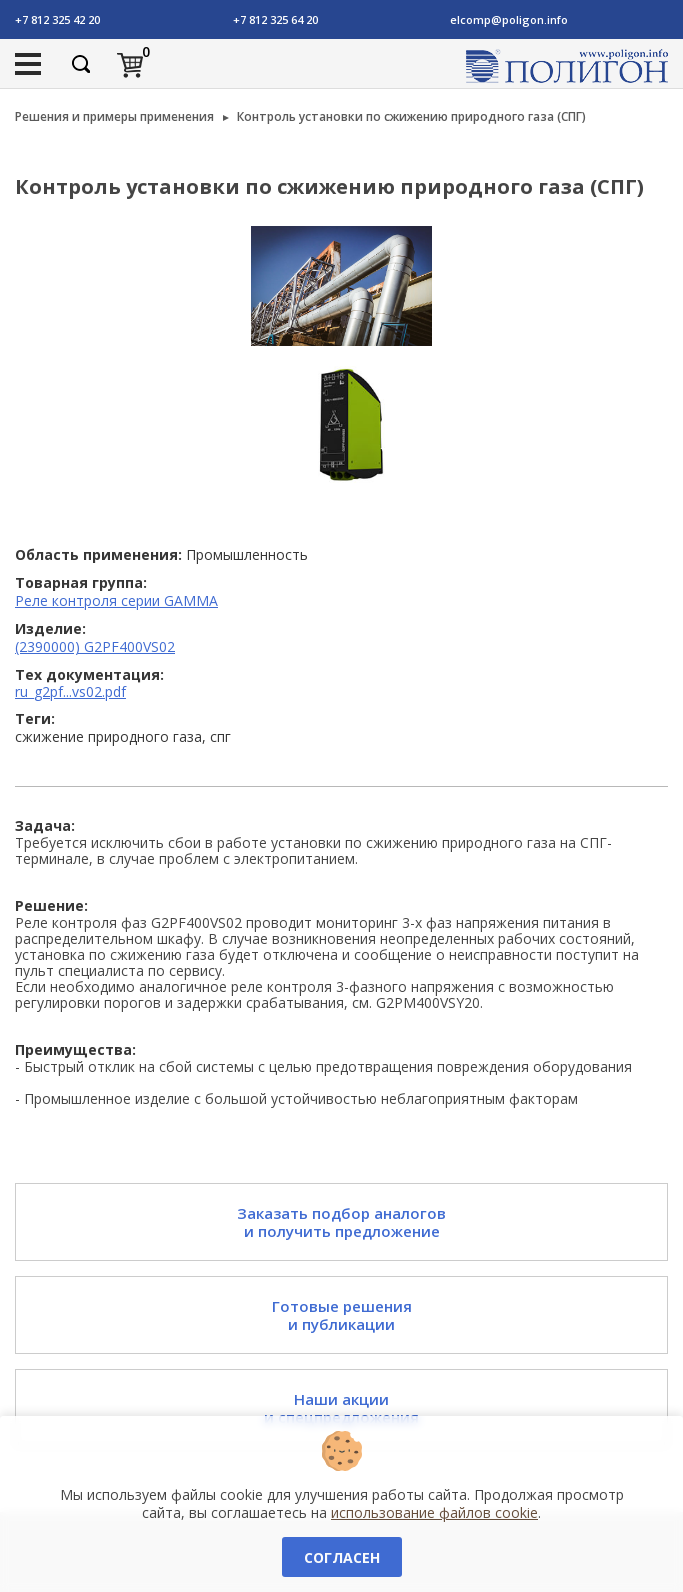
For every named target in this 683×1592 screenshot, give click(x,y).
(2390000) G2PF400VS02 (95, 646)
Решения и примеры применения (114, 116)
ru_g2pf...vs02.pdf (70, 691)
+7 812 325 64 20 (275, 19)
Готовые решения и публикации (342, 1315)
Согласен (342, 1557)
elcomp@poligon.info (509, 19)
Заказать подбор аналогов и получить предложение (341, 1222)
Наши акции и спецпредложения (341, 1408)
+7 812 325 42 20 (57, 19)
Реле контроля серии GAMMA (116, 600)
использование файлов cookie (434, 1512)
